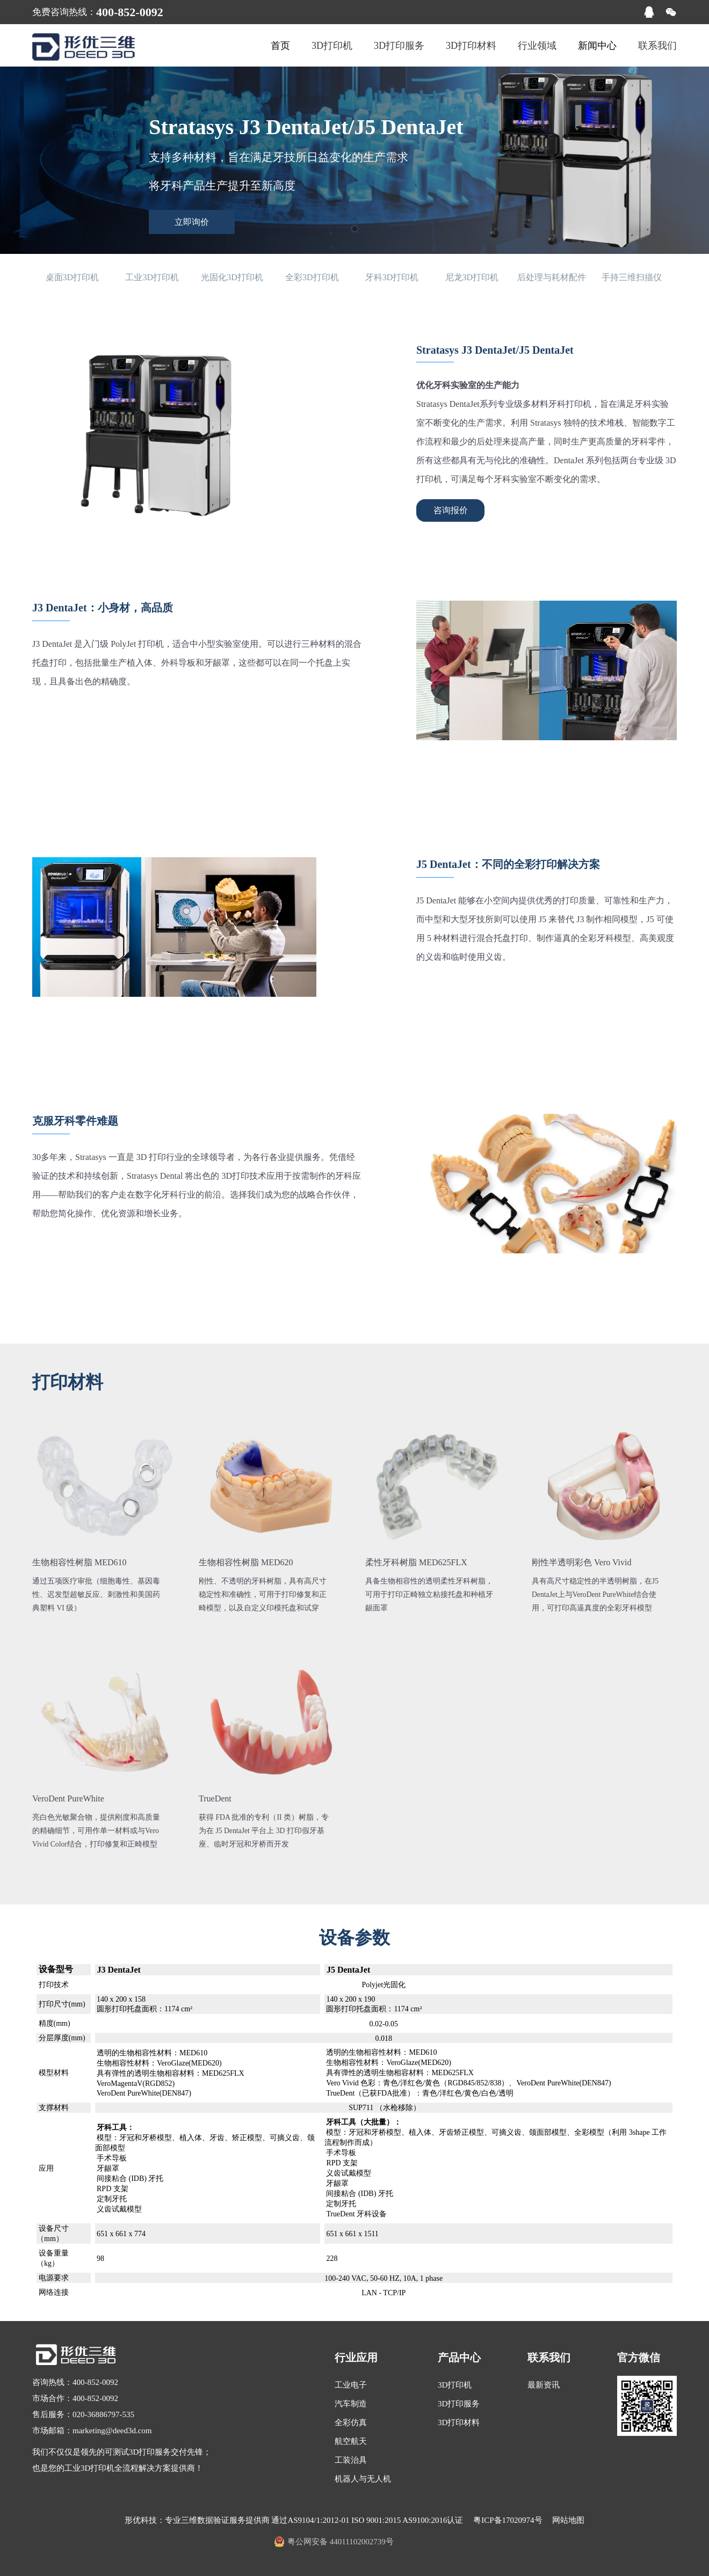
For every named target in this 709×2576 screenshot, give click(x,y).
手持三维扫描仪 (632, 277)
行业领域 (537, 45)
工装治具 (351, 2460)
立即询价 (192, 222)
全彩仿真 (351, 2422)
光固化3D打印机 (232, 277)
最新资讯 (543, 2385)
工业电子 (351, 2385)
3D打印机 (332, 45)
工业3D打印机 (152, 277)
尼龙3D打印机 (472, 277)
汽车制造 (351, 2403)
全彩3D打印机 (312, 277)
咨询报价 (450, 510)
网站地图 (568, 2520)
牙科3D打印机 (392, 277)
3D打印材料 (471, 45)
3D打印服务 (399, 45)
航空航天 (351, 2441)
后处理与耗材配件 (551, 277)
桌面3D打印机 (72, 277)
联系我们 (657, 45)
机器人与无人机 (363, 2479)
